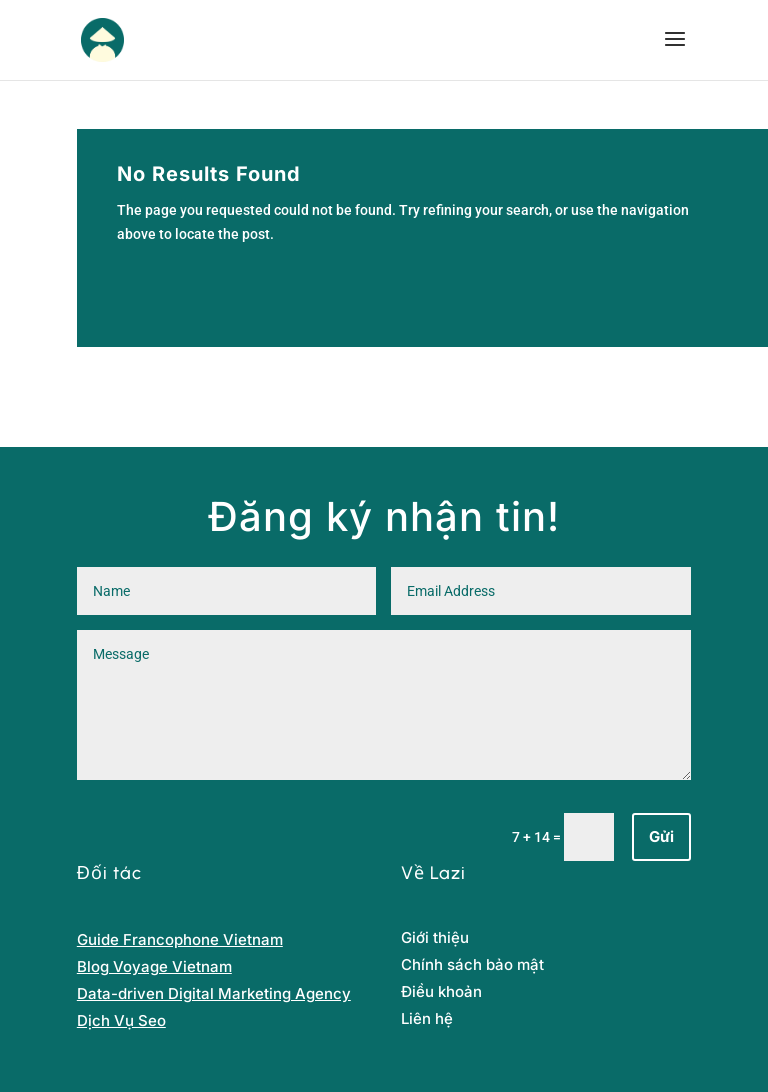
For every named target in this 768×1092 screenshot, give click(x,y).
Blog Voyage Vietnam (154, 966)
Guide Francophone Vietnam (180, 939)
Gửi (661, 836)
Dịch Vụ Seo (121, 1020)
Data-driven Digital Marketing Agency (214, 993)
